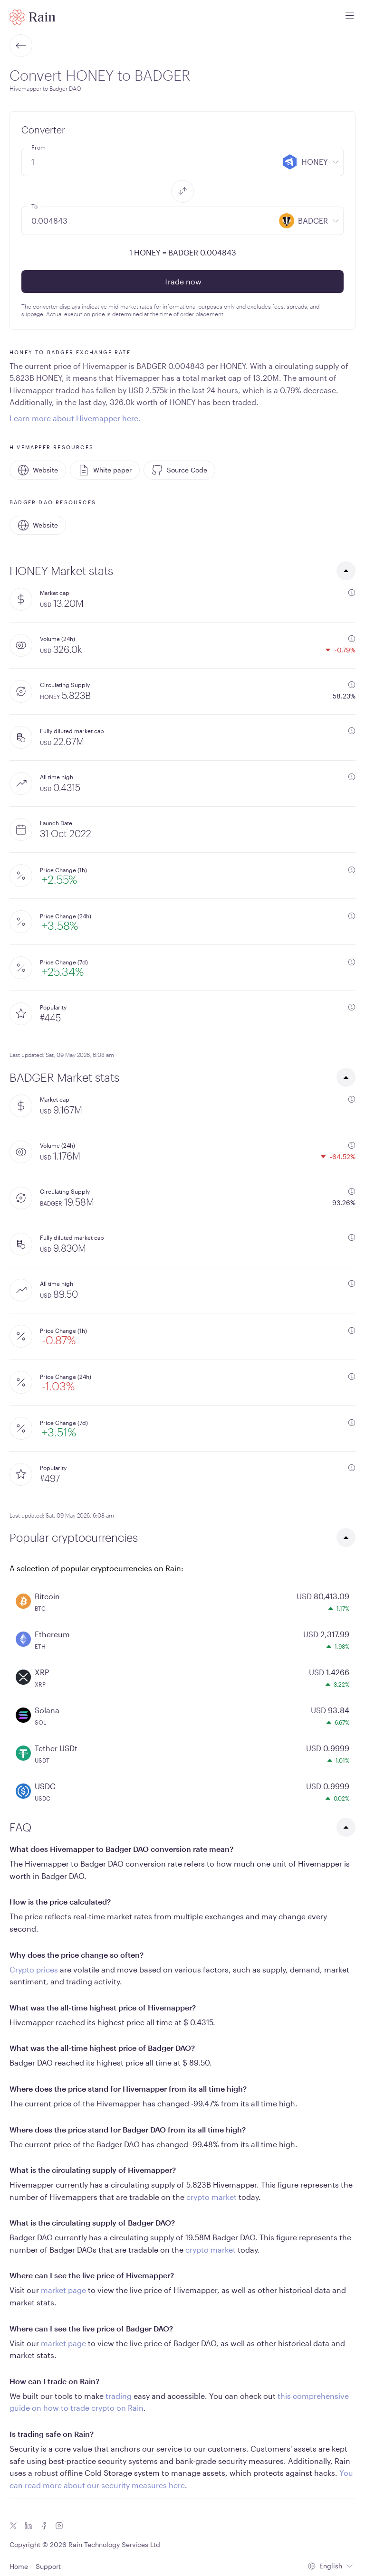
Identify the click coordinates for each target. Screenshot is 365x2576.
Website (38, 470)
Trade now (183, 281)
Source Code (179, 470)
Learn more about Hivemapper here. (75, 418)
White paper (105, 470)
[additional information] (351, 592)
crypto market (211, 2196)
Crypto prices (34, 1969)
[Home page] (33, 17)
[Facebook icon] (44, 2525)
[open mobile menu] (349, 17)
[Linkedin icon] (28, 2525)
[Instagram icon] (59, 2525)
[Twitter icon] (13, 2525)
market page (63, 2289)
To (34, 206)
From (38, 147)
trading (119, 2395)
